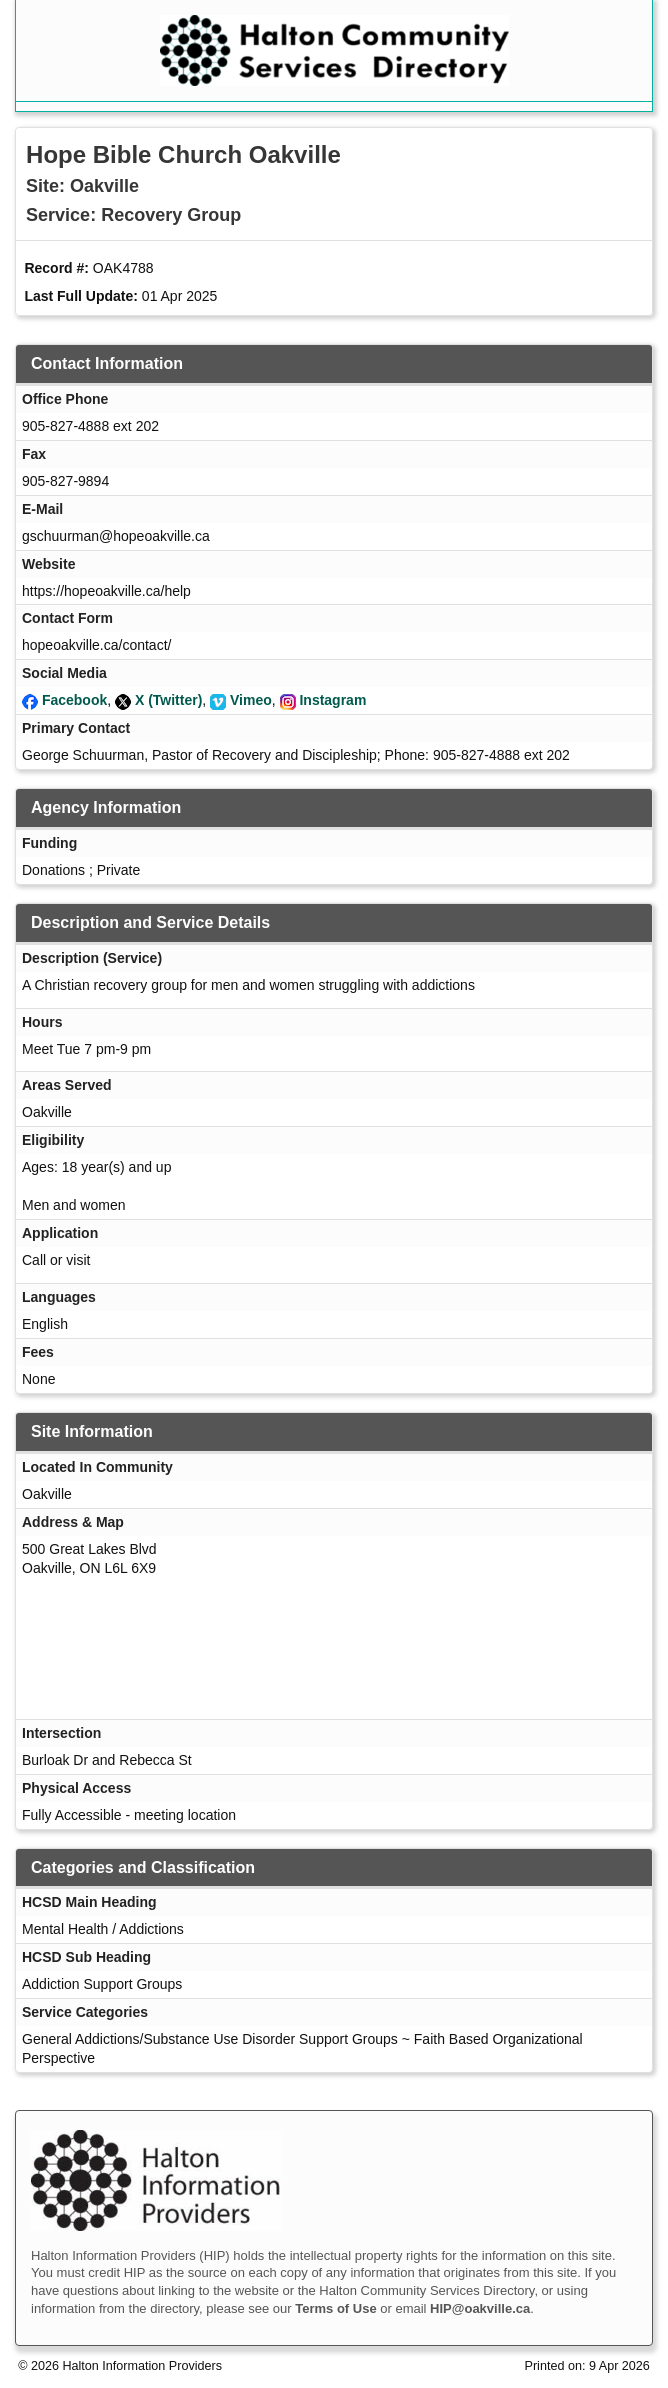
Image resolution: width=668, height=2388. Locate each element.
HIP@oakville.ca (480, 2308)
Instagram (332, 700)
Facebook (74, 700)
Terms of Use (335, 2308)
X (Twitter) (168, 700)
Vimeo (251, 700)
